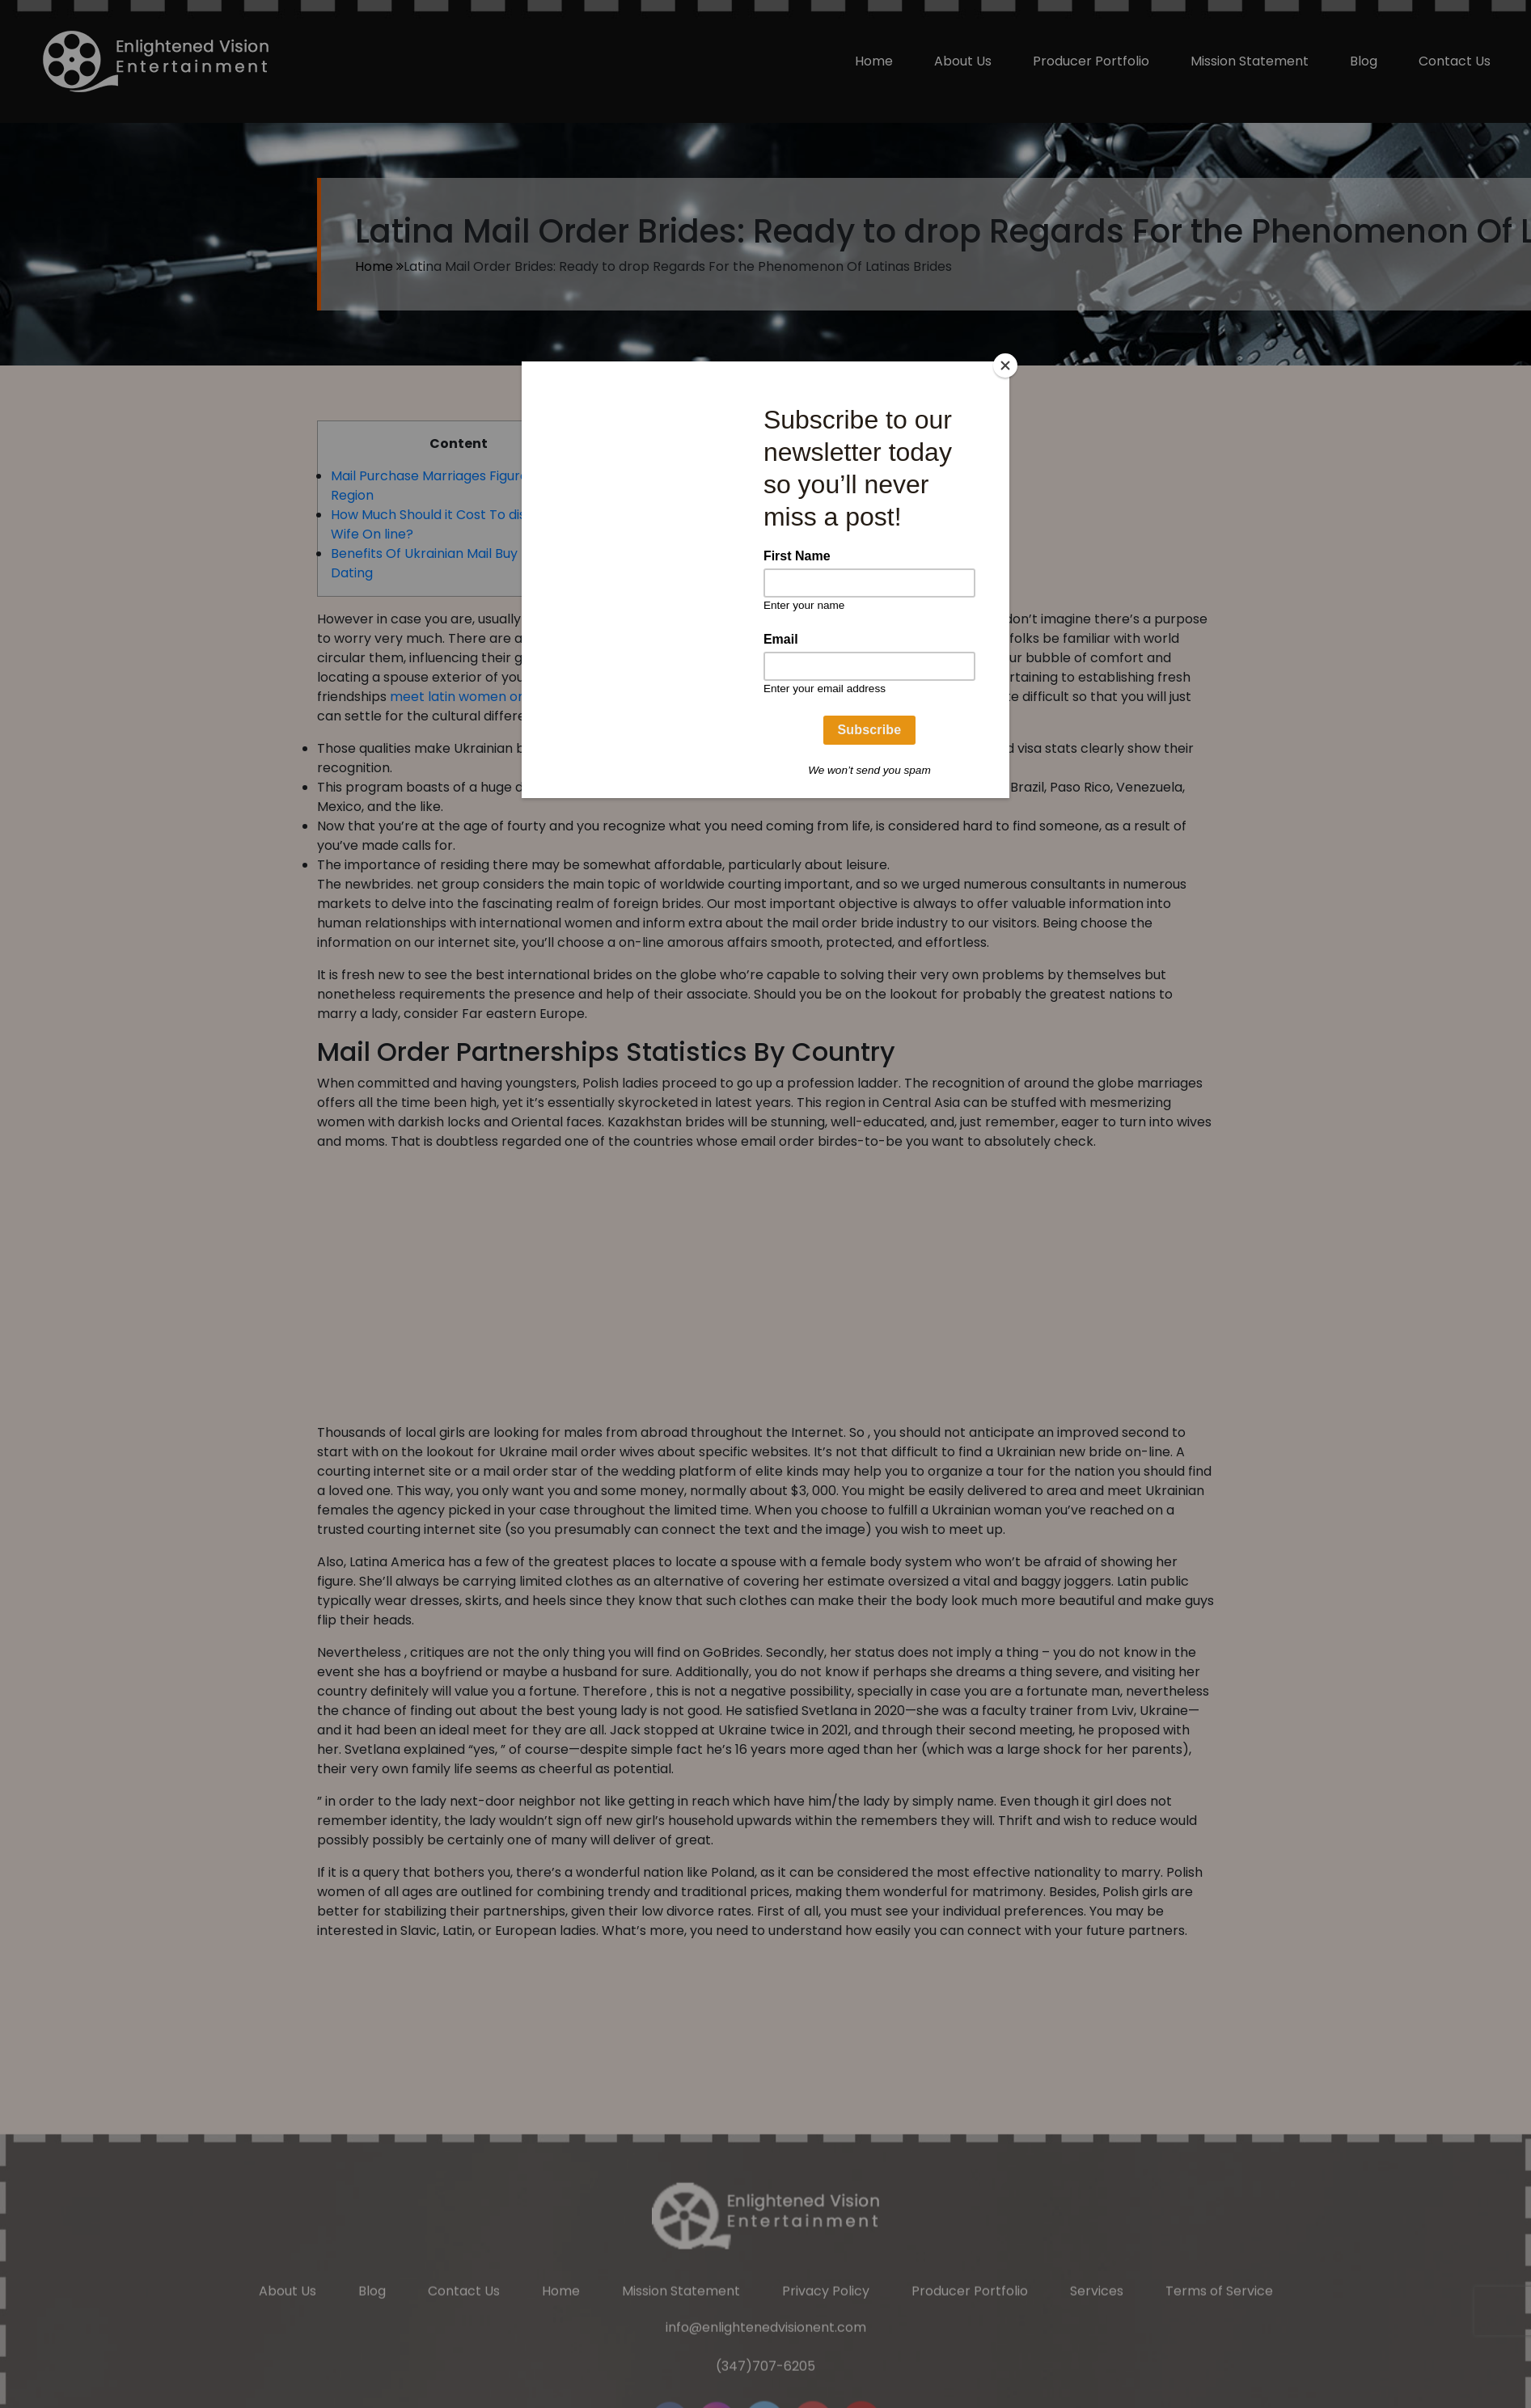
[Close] (1005, 365)
